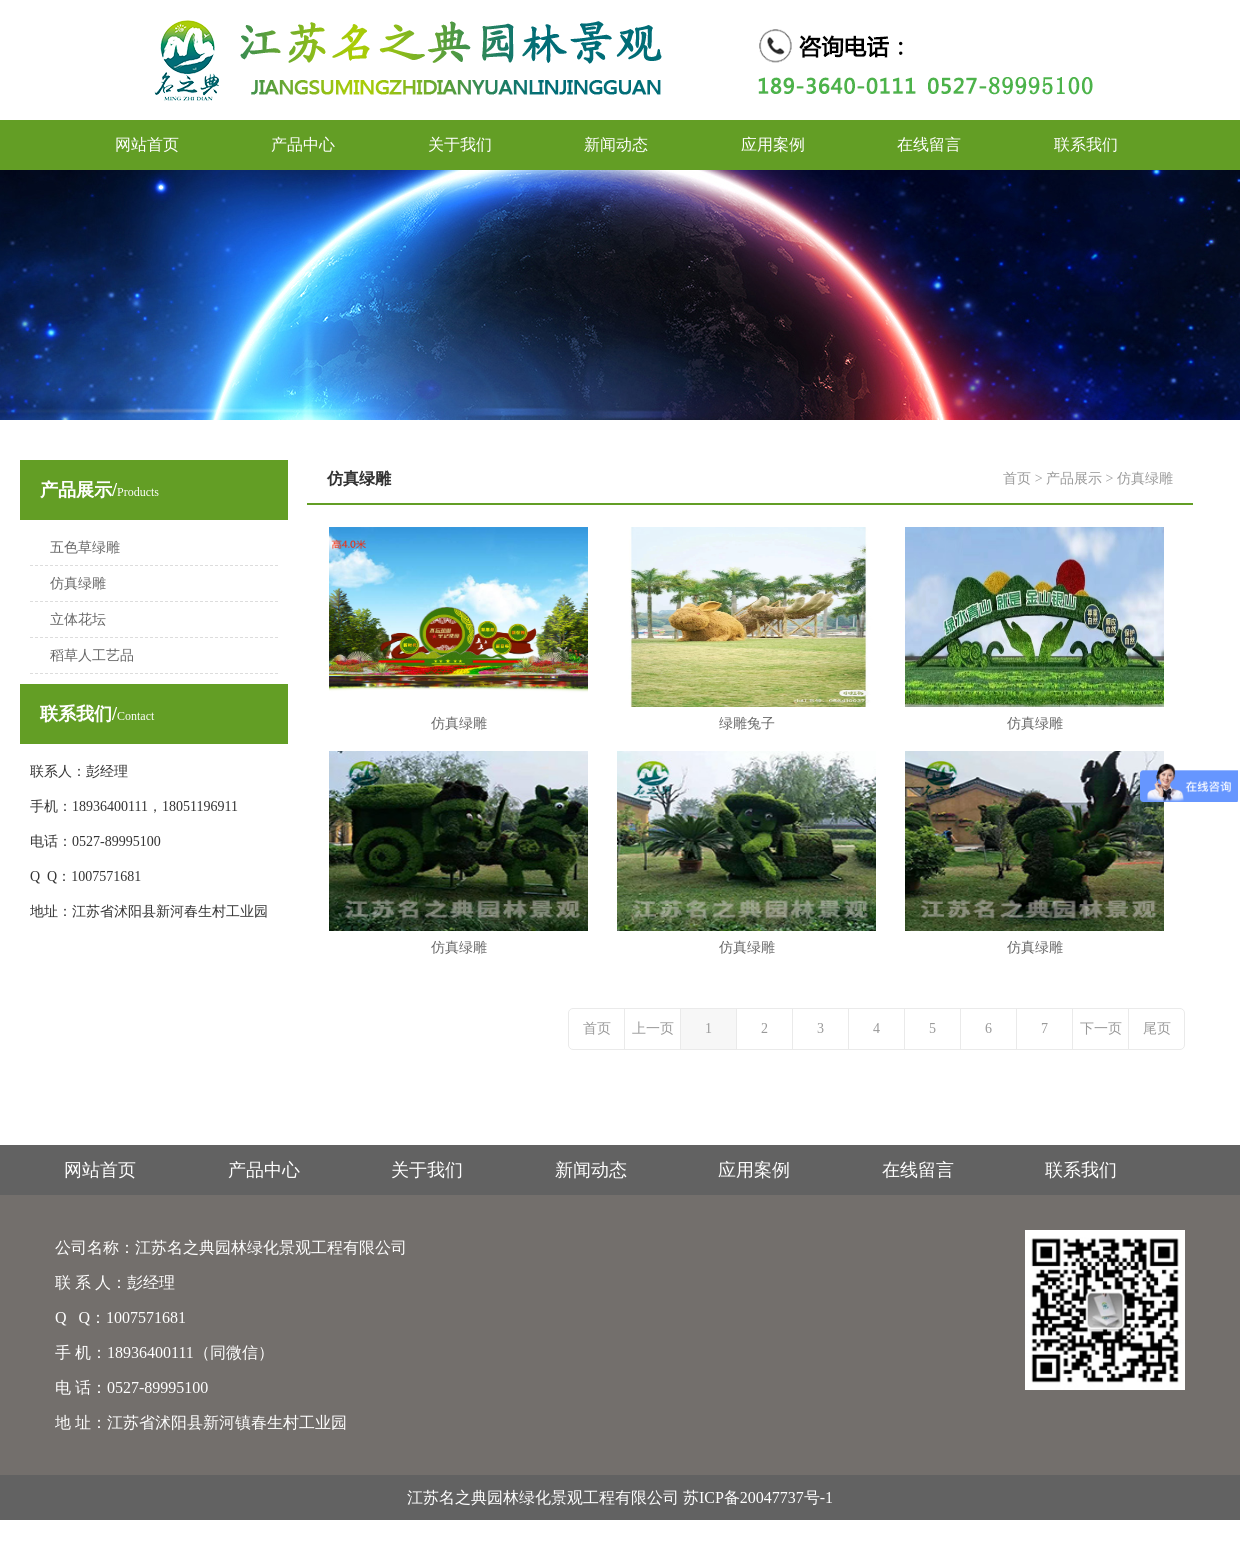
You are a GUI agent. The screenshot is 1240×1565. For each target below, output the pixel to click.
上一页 (653, 1028)
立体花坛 (78, 619)
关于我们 (460, 144)
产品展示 (1074, 478)
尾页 (1157, 1028)
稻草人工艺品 (92, 655)
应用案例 (773, 144)
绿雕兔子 (747, 723)
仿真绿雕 (78, 583)
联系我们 (1086, 144)
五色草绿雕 (85, 547)
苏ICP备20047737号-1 (758, 1497)
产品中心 (303, 144)
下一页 (1101, 1028)
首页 (1017, 478)
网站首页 (147, 144)
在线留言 (929, 144)
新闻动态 (616, 144)
